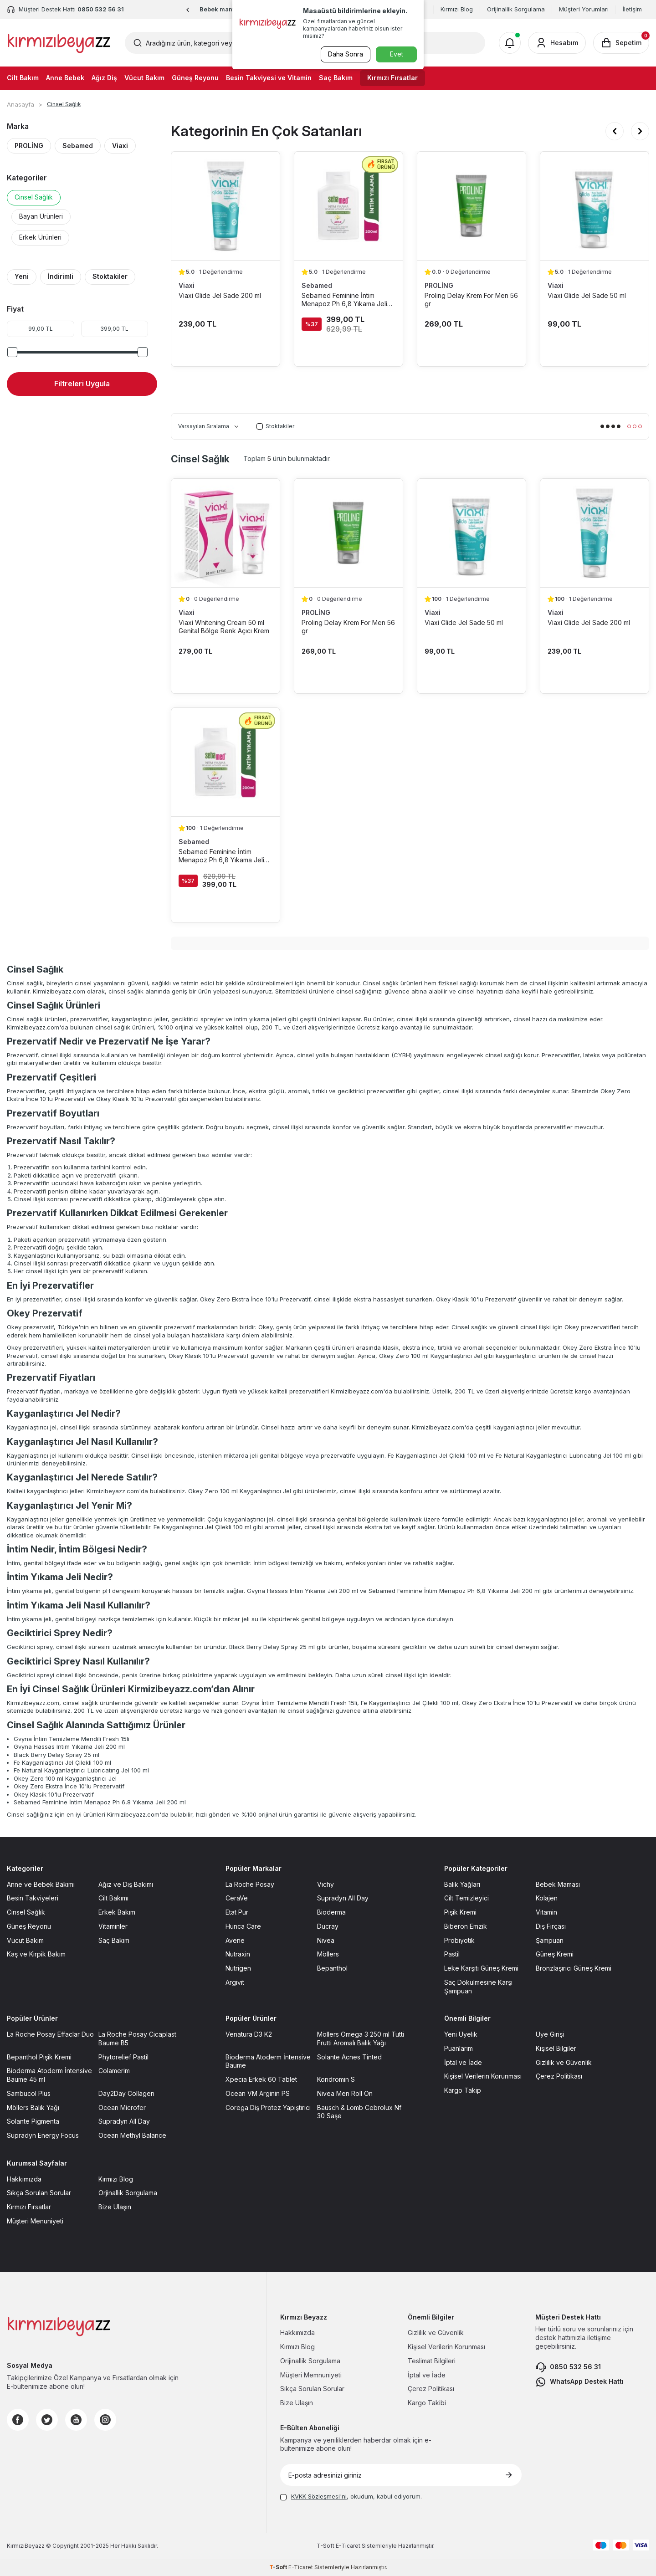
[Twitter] (47, 2420)
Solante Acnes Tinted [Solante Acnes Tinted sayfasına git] (349, 2057)
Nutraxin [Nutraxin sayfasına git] (238, 1954)
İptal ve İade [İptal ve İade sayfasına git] (463, 2062)
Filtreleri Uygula (82, 383)
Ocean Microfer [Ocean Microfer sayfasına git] (122, 2107)
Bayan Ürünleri (41, 216)
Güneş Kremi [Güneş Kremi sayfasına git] (555, 1954)
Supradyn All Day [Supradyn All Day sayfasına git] (343, 1898)
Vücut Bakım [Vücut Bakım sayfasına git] (25, 1940)
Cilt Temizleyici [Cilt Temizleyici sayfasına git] (466, 1898)
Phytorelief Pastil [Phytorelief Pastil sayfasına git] (123, 2057)
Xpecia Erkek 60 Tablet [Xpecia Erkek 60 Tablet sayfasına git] (261, 2079)
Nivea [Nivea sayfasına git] (325, 1940)
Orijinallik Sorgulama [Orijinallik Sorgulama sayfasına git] (310, 2361)
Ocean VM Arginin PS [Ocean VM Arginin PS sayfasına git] (258, 2093)
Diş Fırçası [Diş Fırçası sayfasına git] (551, 1926)
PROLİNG (29, 145)
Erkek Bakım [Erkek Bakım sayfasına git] (116, 1912)
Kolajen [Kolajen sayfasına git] (547, 1898)
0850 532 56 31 (568, 2367)
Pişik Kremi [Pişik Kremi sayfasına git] (460, 1912)
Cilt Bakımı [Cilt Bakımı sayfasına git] (113, 1898)
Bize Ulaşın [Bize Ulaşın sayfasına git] (114, 2207)
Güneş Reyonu (195, 78)
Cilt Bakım (23, 78)
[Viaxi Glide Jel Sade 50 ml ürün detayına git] (594, 206)
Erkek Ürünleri (40, 237)
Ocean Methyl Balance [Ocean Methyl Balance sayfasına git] (132, 2135)
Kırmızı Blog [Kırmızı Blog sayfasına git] (115, 2179)
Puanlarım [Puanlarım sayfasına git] (458, 2048)
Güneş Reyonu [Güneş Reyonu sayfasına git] (29, 1926)
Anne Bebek (65, 78)
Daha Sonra (344, 54)
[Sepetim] (621, 43)
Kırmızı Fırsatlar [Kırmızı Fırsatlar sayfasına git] (29, 2207)
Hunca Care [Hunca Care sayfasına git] (243, 1926)
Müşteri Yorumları (584, 9)
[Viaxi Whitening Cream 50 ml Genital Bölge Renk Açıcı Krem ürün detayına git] (225, 533)
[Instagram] (105, 2420)
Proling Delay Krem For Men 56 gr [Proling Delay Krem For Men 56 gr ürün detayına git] (471, 299)
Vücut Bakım (144, 78)
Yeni (22, 276)
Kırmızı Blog (457, 9)
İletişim (632, 9)
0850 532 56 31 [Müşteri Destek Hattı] (100, 9)
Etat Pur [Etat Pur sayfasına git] (237, 1912)
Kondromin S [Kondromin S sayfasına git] (336, 2079)
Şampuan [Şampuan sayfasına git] (550, 1940)
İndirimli (60, 276)
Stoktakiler (110, 276)
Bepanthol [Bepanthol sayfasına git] (332, 1968)
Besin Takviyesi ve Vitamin (269, 78)
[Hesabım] (557, 43)
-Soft (326, 2545)
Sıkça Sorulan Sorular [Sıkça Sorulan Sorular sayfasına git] (39, 2193)
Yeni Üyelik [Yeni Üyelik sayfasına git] (460, 2034)
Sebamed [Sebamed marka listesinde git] (317, 285)
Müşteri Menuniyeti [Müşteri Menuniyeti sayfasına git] (35, 2221)
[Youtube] (76, 2420)
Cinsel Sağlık (34, 197)
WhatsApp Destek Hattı (579, 2381)
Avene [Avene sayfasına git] (235, 1940)
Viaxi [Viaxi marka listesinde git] (187, 285)
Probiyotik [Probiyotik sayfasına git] (459, 1940)
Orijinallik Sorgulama (516, 9)
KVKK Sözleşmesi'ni (319, 2496)
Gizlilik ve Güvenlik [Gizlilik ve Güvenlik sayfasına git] (564, 2062)
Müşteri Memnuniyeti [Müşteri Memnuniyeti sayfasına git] (311, 2375)
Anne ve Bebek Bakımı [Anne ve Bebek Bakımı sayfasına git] (41, 1884)
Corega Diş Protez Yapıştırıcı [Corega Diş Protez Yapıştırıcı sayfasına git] (268, 2107)
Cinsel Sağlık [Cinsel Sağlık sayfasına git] (26, 1912)
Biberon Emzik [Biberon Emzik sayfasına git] (465, 1926)
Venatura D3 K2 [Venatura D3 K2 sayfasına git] (249, 2034)
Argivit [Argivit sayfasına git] (235, 1982)
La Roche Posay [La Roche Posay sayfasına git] (250, 1884)
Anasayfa (20, 104)
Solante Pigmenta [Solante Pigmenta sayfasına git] (33, 2121)
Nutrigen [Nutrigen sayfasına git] (238, 1968)
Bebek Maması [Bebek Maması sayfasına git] (558, 1884)
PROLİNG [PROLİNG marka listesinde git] (439, 285)
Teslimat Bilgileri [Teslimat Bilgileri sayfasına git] (432, 2361)
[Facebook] (18, 2420)
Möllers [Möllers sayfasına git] (328, 1954)
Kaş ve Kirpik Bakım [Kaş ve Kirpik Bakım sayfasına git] (36, 1954)
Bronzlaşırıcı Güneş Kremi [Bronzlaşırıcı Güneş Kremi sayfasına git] (573, 1968)
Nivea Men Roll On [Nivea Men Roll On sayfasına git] (345, 2093)
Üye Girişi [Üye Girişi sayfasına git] (550, 2034)
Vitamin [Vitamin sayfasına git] (546, 1912)
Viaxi (120, 145)
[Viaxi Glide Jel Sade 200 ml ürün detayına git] (225, 206)
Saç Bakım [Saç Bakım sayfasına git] (113, 1940)
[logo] (59, 43)
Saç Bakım (336, 78)
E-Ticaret (348, 2545)
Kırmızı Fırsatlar (392, 78)
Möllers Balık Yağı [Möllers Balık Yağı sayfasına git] (33, 2107)
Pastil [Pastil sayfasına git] (452, 1954)
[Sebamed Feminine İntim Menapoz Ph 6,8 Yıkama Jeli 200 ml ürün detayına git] (348, 206)
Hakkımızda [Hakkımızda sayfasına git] (24, 2179)
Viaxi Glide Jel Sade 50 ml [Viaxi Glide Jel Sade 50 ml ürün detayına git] (587, 295)
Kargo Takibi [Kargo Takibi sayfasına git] (427, 2403)
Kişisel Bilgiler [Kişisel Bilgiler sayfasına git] (556, 2048)
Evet (396, 54)
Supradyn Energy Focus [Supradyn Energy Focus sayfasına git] (43, 2135)
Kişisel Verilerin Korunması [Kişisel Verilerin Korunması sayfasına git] (483, 2076)
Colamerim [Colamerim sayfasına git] (114, 2070)
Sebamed (77, 145)
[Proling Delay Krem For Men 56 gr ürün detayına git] (471, 206)
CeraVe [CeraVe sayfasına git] (237, 1898)
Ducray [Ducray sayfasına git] (327, 1926)
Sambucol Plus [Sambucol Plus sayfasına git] (29, 2093)
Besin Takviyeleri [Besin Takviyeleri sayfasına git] (32, 1898)
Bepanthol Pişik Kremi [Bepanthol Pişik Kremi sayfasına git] (39, 2057)
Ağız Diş (104, 78)
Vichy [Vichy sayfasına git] (325, 1884)
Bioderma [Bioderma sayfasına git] (331, 1912)
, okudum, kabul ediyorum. (351, 2496)
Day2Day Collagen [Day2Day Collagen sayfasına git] (126, 2093)
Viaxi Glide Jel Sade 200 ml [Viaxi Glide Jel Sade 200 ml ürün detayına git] (220, 295)
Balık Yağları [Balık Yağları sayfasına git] (462, 1884)
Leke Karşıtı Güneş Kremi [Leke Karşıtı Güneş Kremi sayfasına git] (481, 1968)
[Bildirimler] (510, 43)
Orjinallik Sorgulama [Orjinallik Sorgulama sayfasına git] (127, 2193)
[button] (188, 10)
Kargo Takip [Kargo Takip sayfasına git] (462, 2090)
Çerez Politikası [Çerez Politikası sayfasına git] (559, 2076)
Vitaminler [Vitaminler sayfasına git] (113, 1926)
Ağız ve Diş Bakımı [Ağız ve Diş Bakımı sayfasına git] (125, 1884)
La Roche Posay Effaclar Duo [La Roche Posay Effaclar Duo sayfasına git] (50, 2034)
